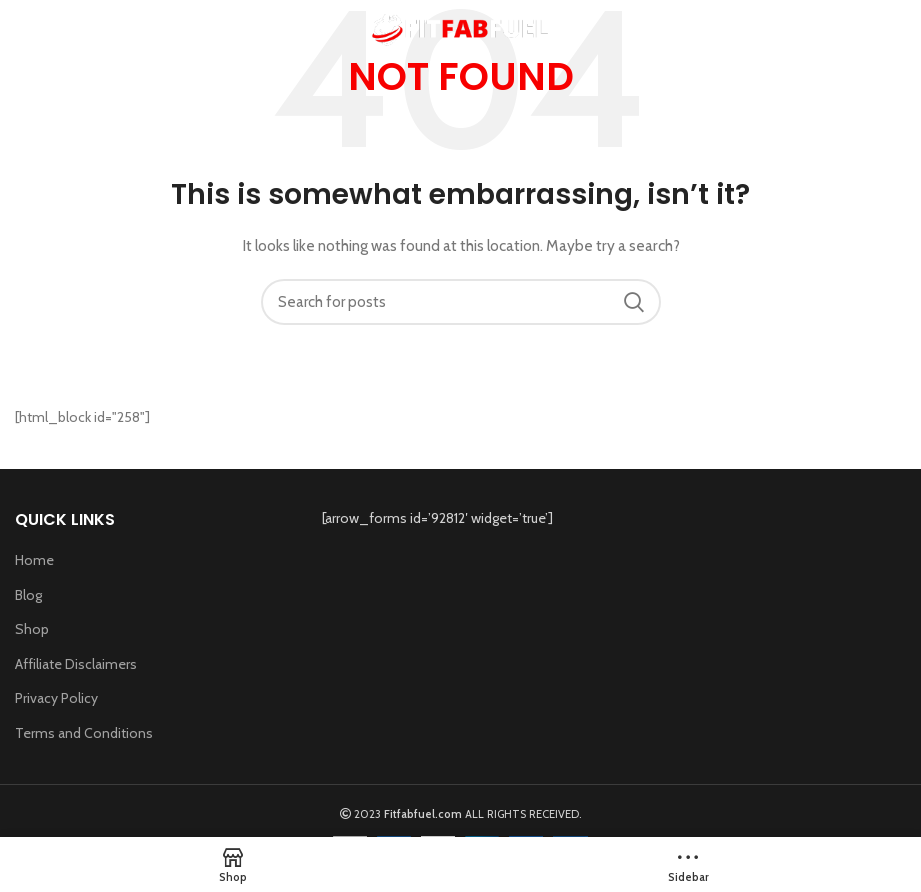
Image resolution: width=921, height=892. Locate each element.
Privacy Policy (56, 698)
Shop (32, 629)
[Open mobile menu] (46, 30)
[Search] (461, 302)
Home (34, 560)
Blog (28, 595)
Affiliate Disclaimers (76, 664)
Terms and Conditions (84, 733)
